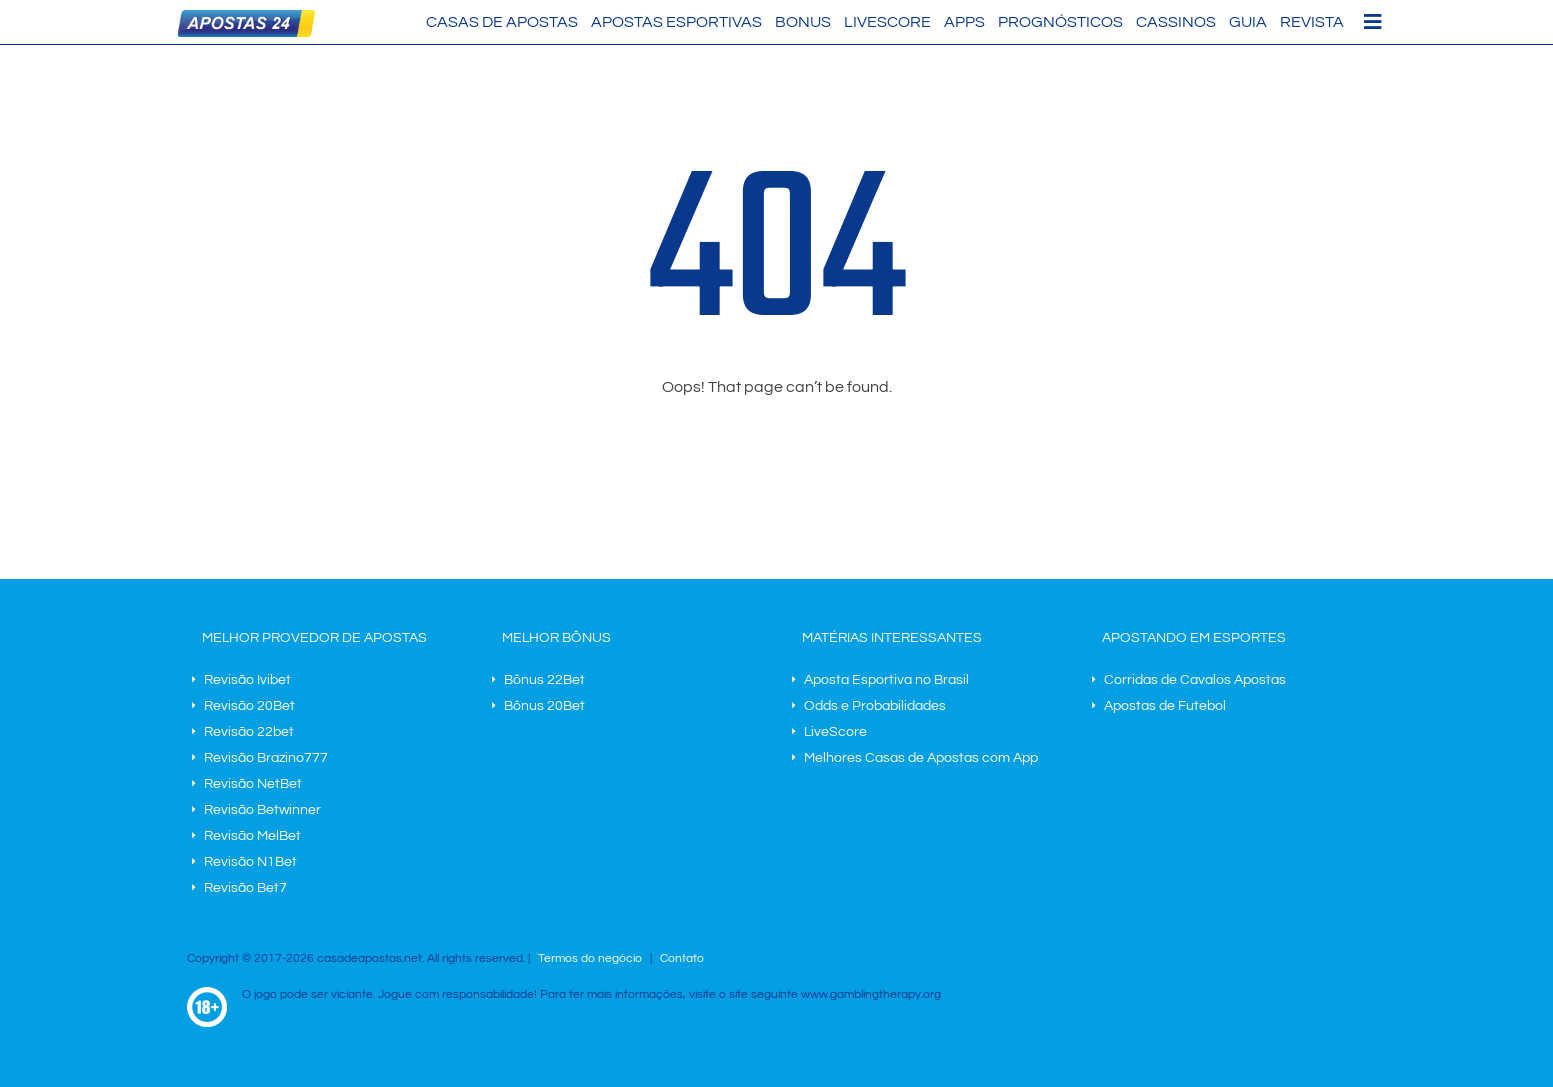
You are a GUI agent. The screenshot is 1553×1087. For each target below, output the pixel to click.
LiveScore (887, 22)
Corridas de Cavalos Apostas (1195, 680)
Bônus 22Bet (544, 680)
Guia (1248, 22)
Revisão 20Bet (249, 706)
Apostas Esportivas (676, 22)
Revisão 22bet (249, 732)
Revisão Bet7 (245, 888)
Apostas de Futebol (1165, 706)
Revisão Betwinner (262, 810)
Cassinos (1176, 22)
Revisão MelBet (252, 836)
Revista (1312, 22)
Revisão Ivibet (247, 680)
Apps (964, 22)
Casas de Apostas (502, 22)
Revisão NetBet (253, 784)
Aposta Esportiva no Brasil (886, 680)
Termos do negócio (590, 958)
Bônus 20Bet (544, 706)
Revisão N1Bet (250, 862)
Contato (682, 958)
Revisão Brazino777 (266, 758)
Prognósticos (1060, 22)
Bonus (803, 22)
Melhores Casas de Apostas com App (921, 758)
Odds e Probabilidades (875, 706)
